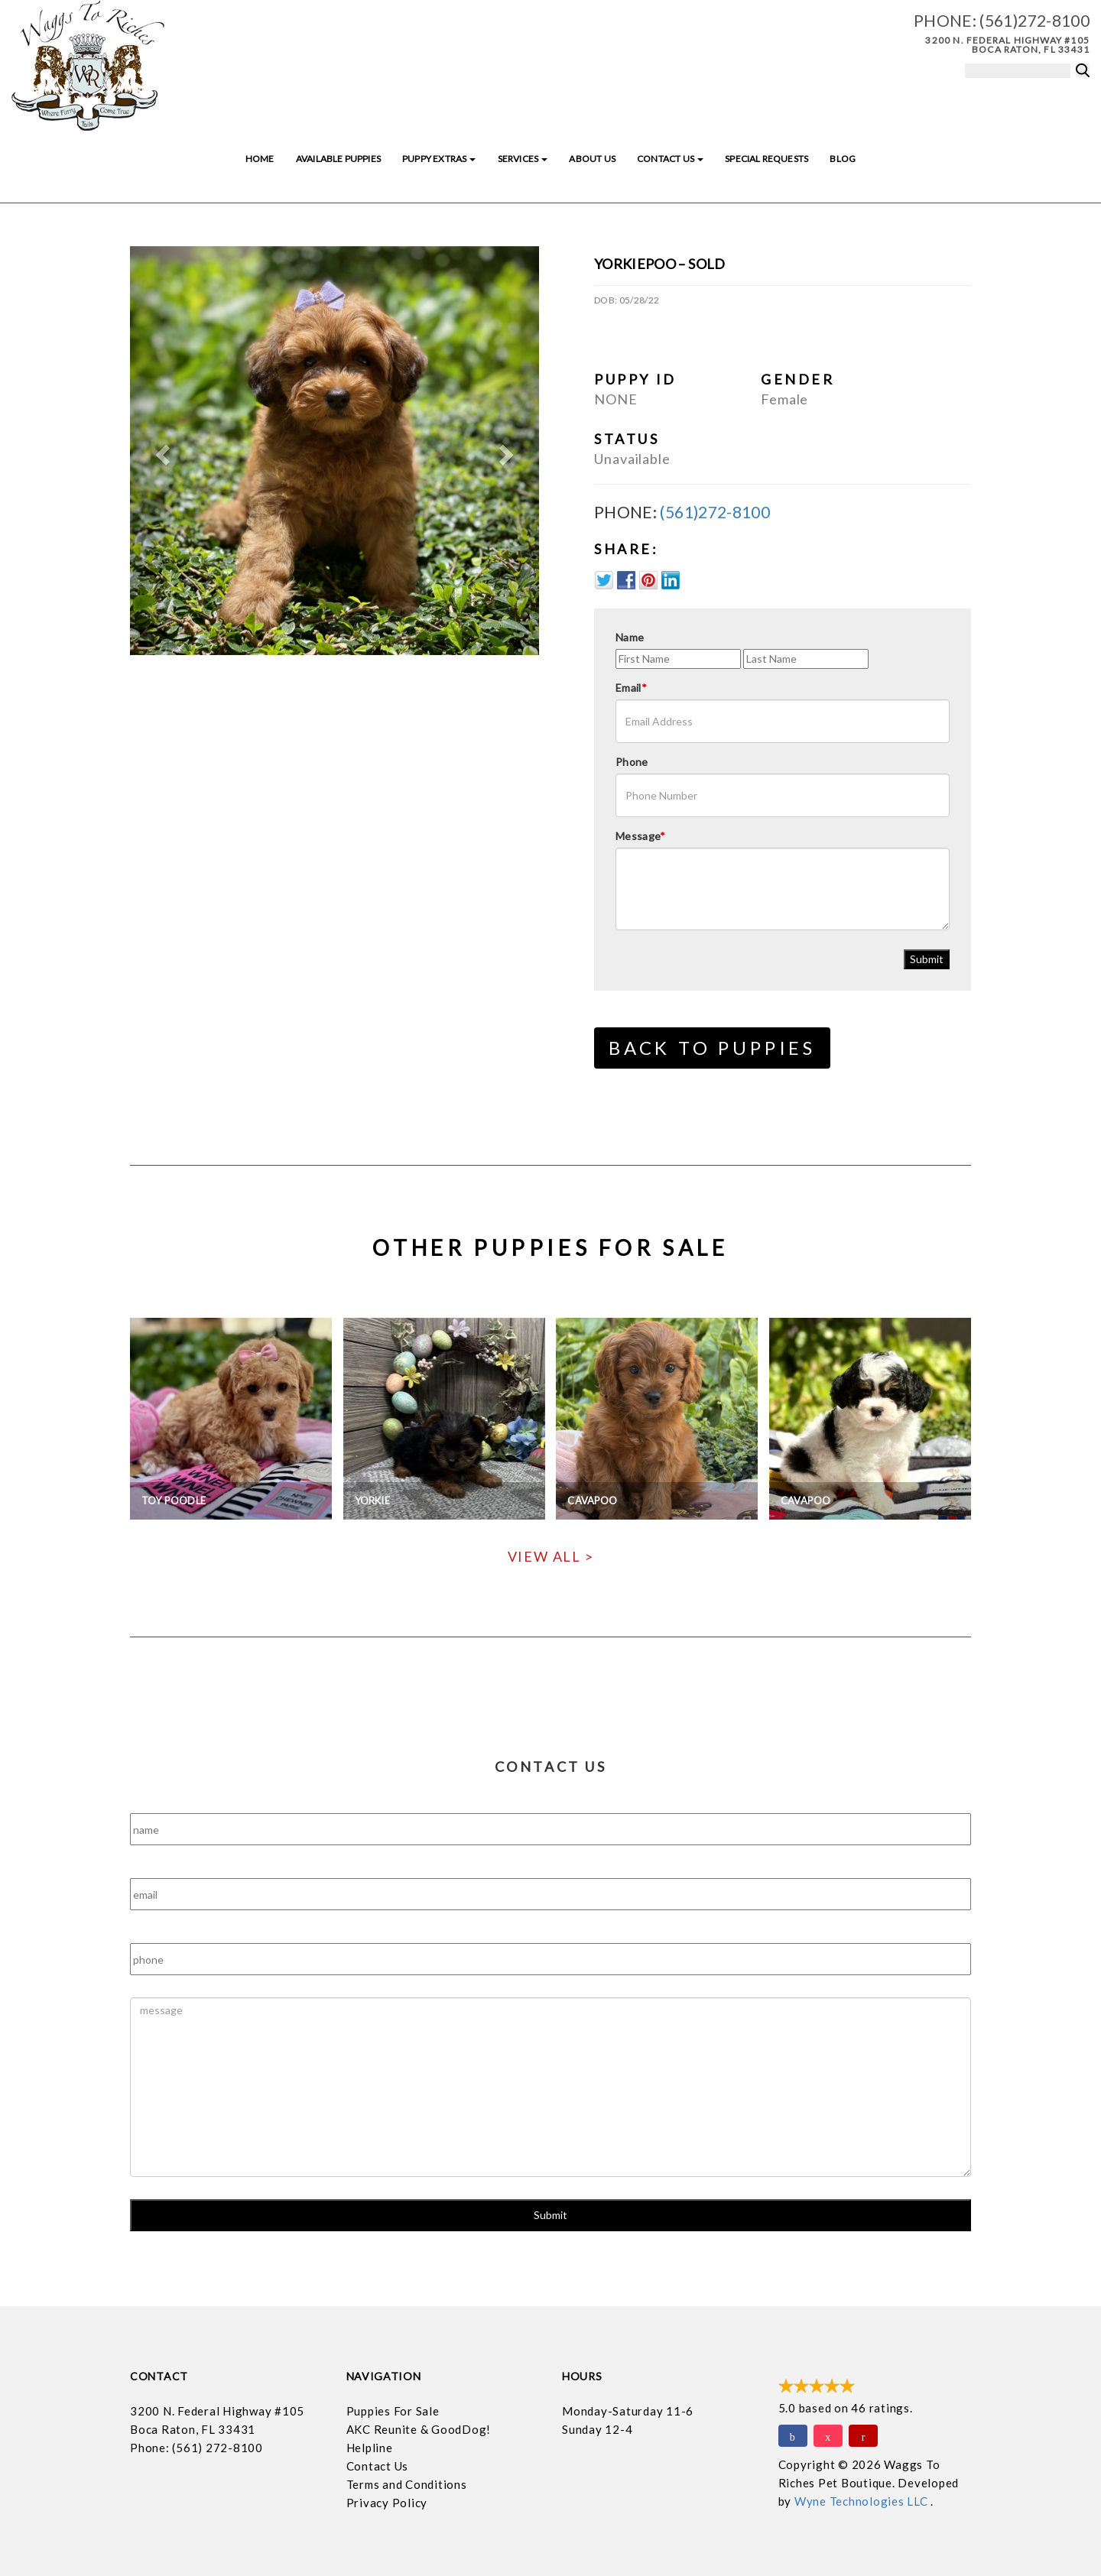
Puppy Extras (439, 158)
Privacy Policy (387, 2502)
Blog (843, 158)
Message (640, 835)
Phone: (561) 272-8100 (196, 2447)
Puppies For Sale (393, 2411)
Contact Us (670, 158)
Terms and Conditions (406, 2484)
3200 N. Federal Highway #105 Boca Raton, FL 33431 (1007, 44)
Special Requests (766, 158)
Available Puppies (338, 158)
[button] (160, 450)
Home (259, 158)
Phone (631, 761)
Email (631, 687)
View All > (551, 1556)
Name (629, 637)
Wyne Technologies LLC (862, 2501)
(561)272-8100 (1034, 20)
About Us (592, 158)
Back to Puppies (712, 1048)
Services (523, 158)
